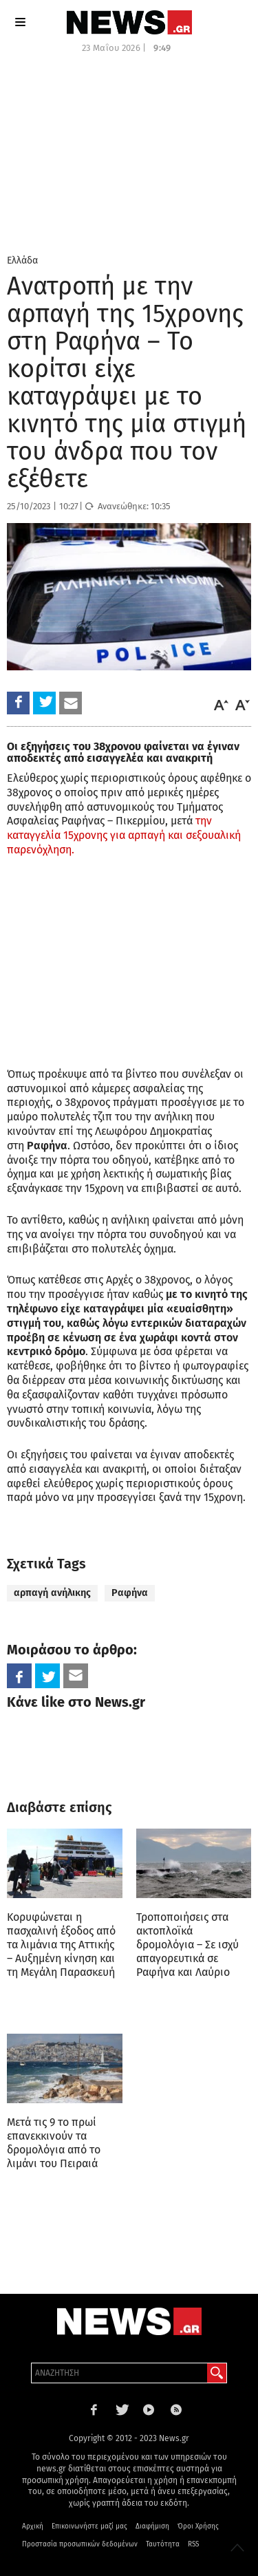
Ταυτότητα (163, 2544)
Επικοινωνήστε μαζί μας (89, 2526)
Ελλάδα (22, 260)
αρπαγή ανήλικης (52, 1593)
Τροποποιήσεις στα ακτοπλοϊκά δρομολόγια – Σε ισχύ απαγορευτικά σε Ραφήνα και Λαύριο (187, 1944)
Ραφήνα (129, 1593)
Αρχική (32, 2526)
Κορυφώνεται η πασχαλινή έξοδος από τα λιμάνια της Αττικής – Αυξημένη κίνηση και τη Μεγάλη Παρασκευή (61, 1944)
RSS (193, 2544)
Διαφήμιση (152, 2526)
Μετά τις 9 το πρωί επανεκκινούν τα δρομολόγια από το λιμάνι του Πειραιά (53, 2143)
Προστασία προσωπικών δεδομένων (80, 2544)
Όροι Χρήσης (198, 2526)
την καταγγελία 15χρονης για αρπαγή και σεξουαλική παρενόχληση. (124, 835)
